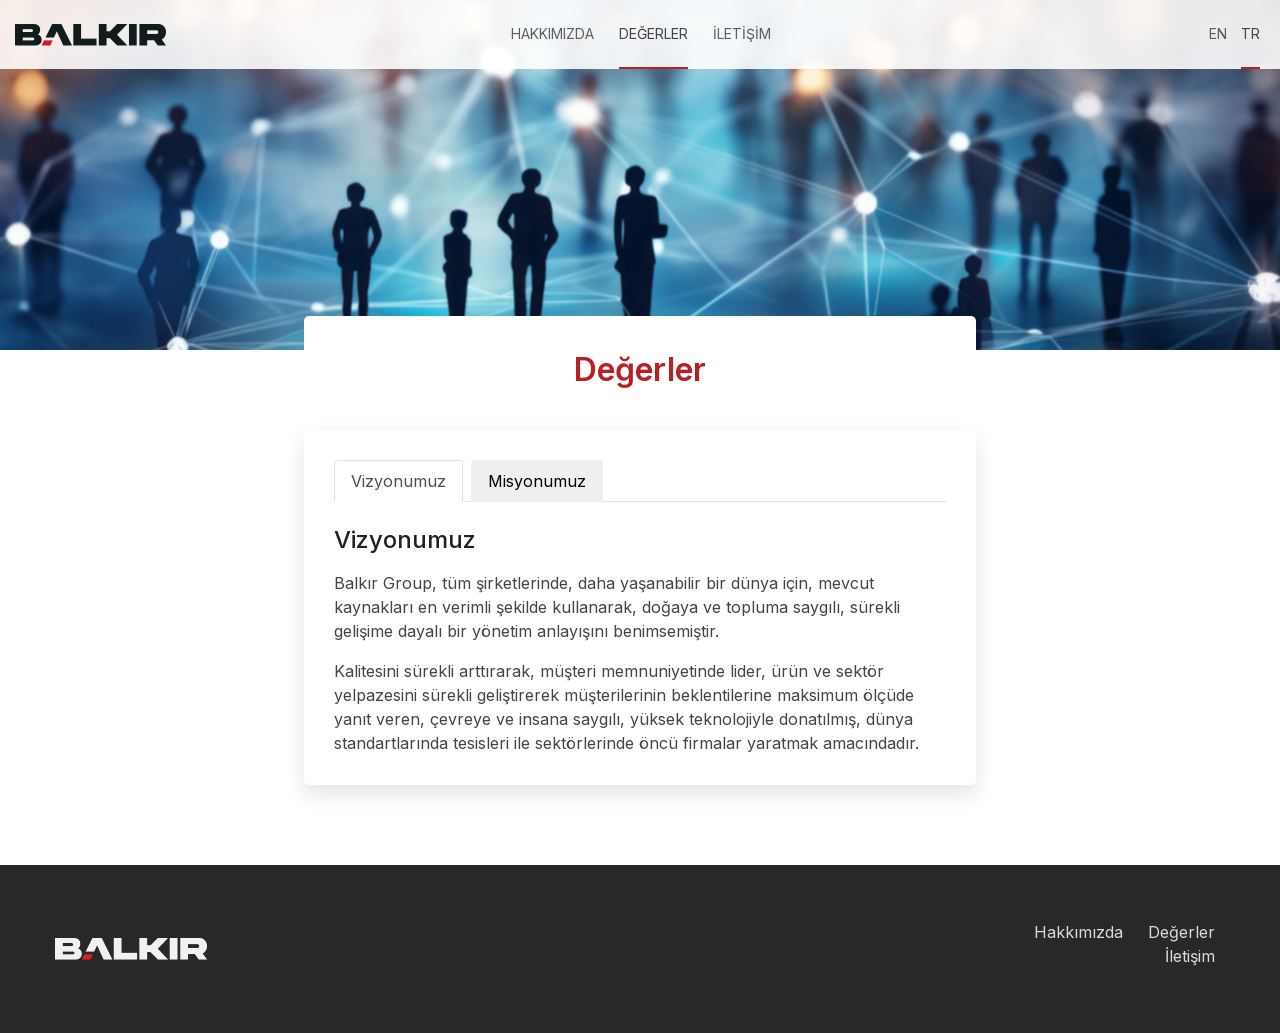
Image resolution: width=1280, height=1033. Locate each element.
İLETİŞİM (742, 33)
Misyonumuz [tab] (537, 481)
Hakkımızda (1078, 932)
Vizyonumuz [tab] (398, 481)
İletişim (1190, 956)
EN (1218, 33)
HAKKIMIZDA (552, 33)
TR (1250, 33)
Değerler (1181, 932)
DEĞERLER (653, 33)
